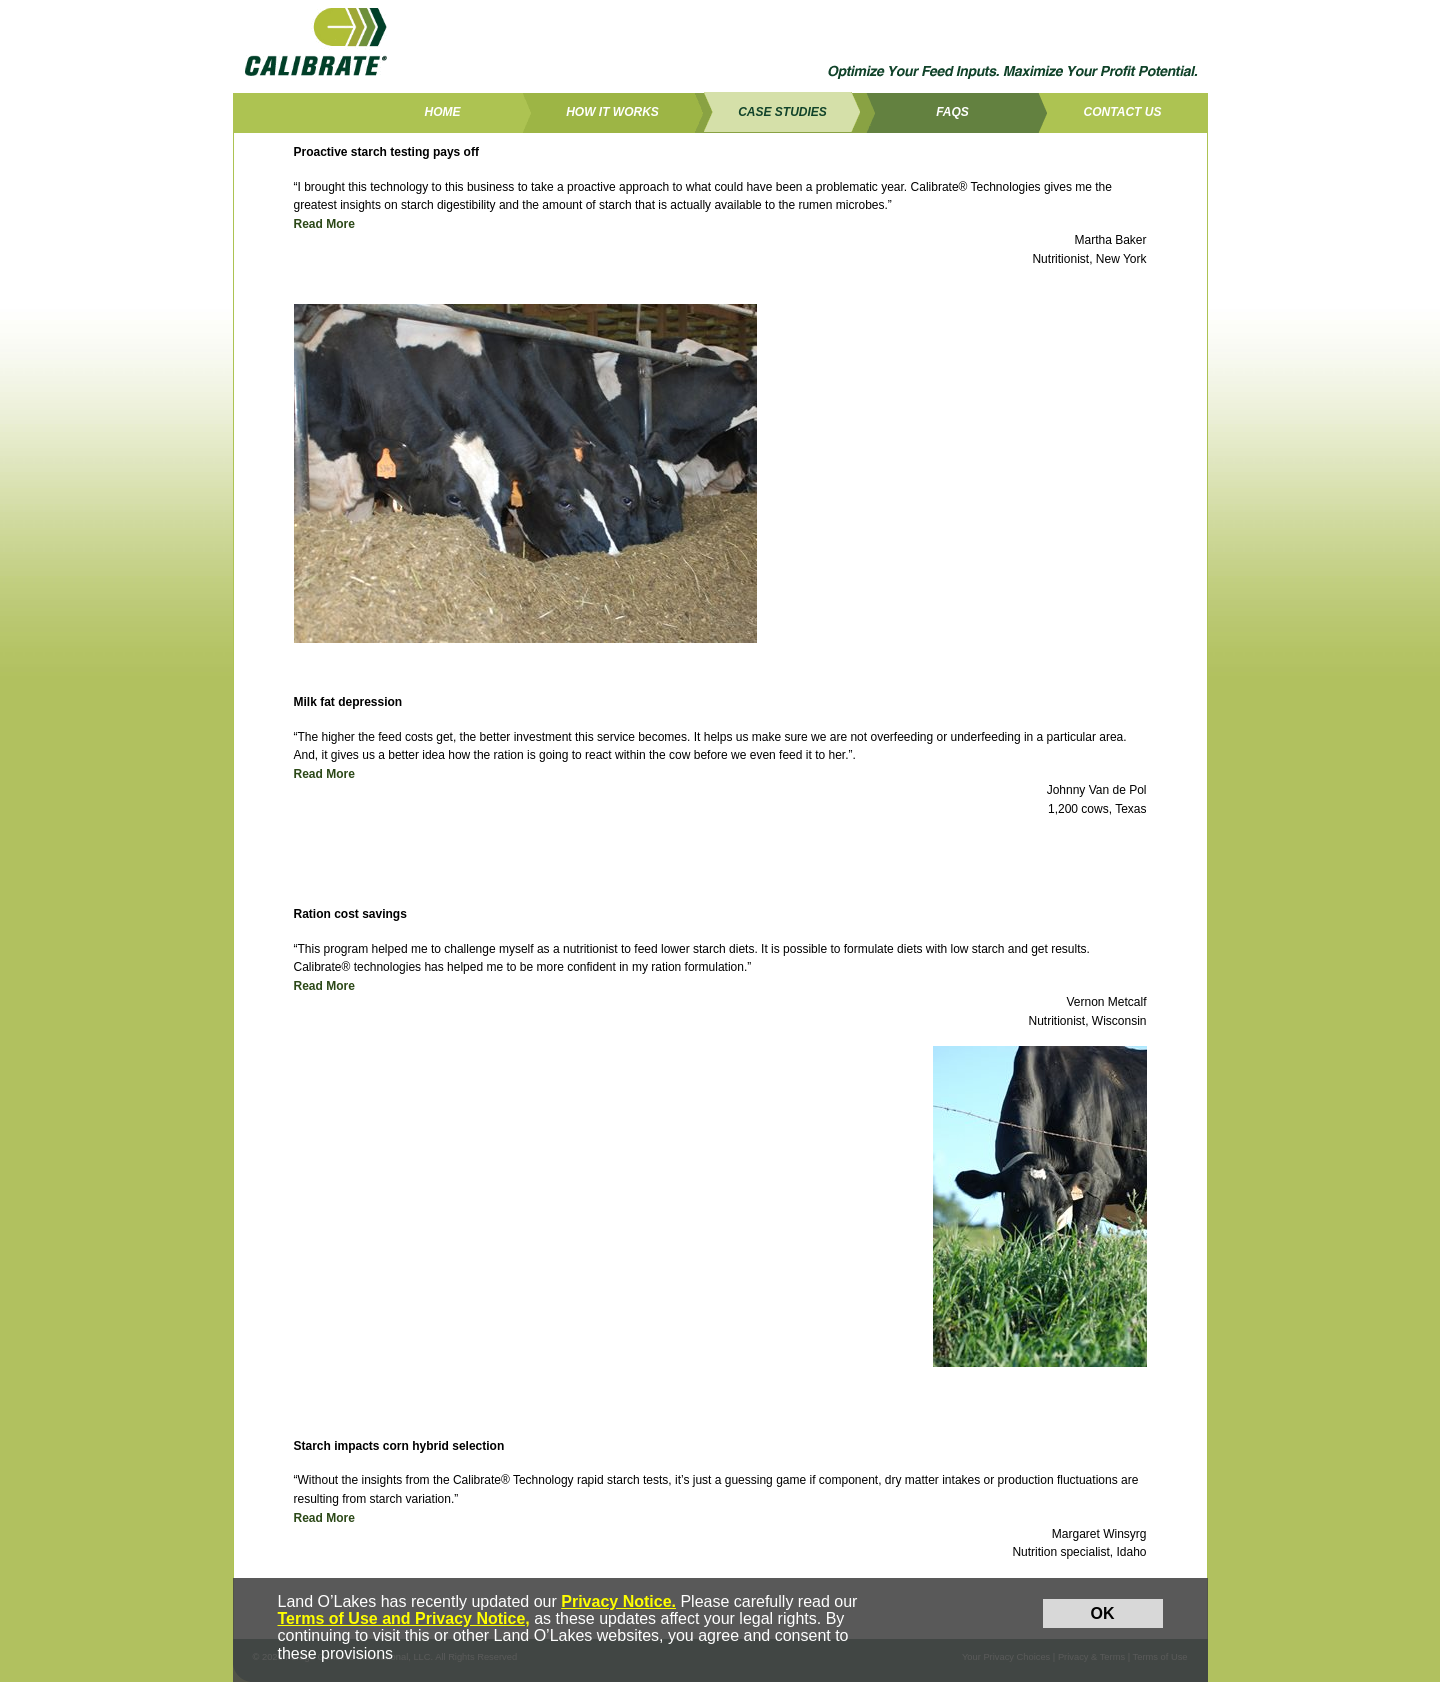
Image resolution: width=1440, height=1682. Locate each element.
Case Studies (782, 112)
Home (443, 112)
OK (1103, 1613)
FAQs (952, 112)
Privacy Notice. (618, 1601)
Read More (324, 224)
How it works (612, 112)
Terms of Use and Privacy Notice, (404, 1618)
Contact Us (1123, 112)
